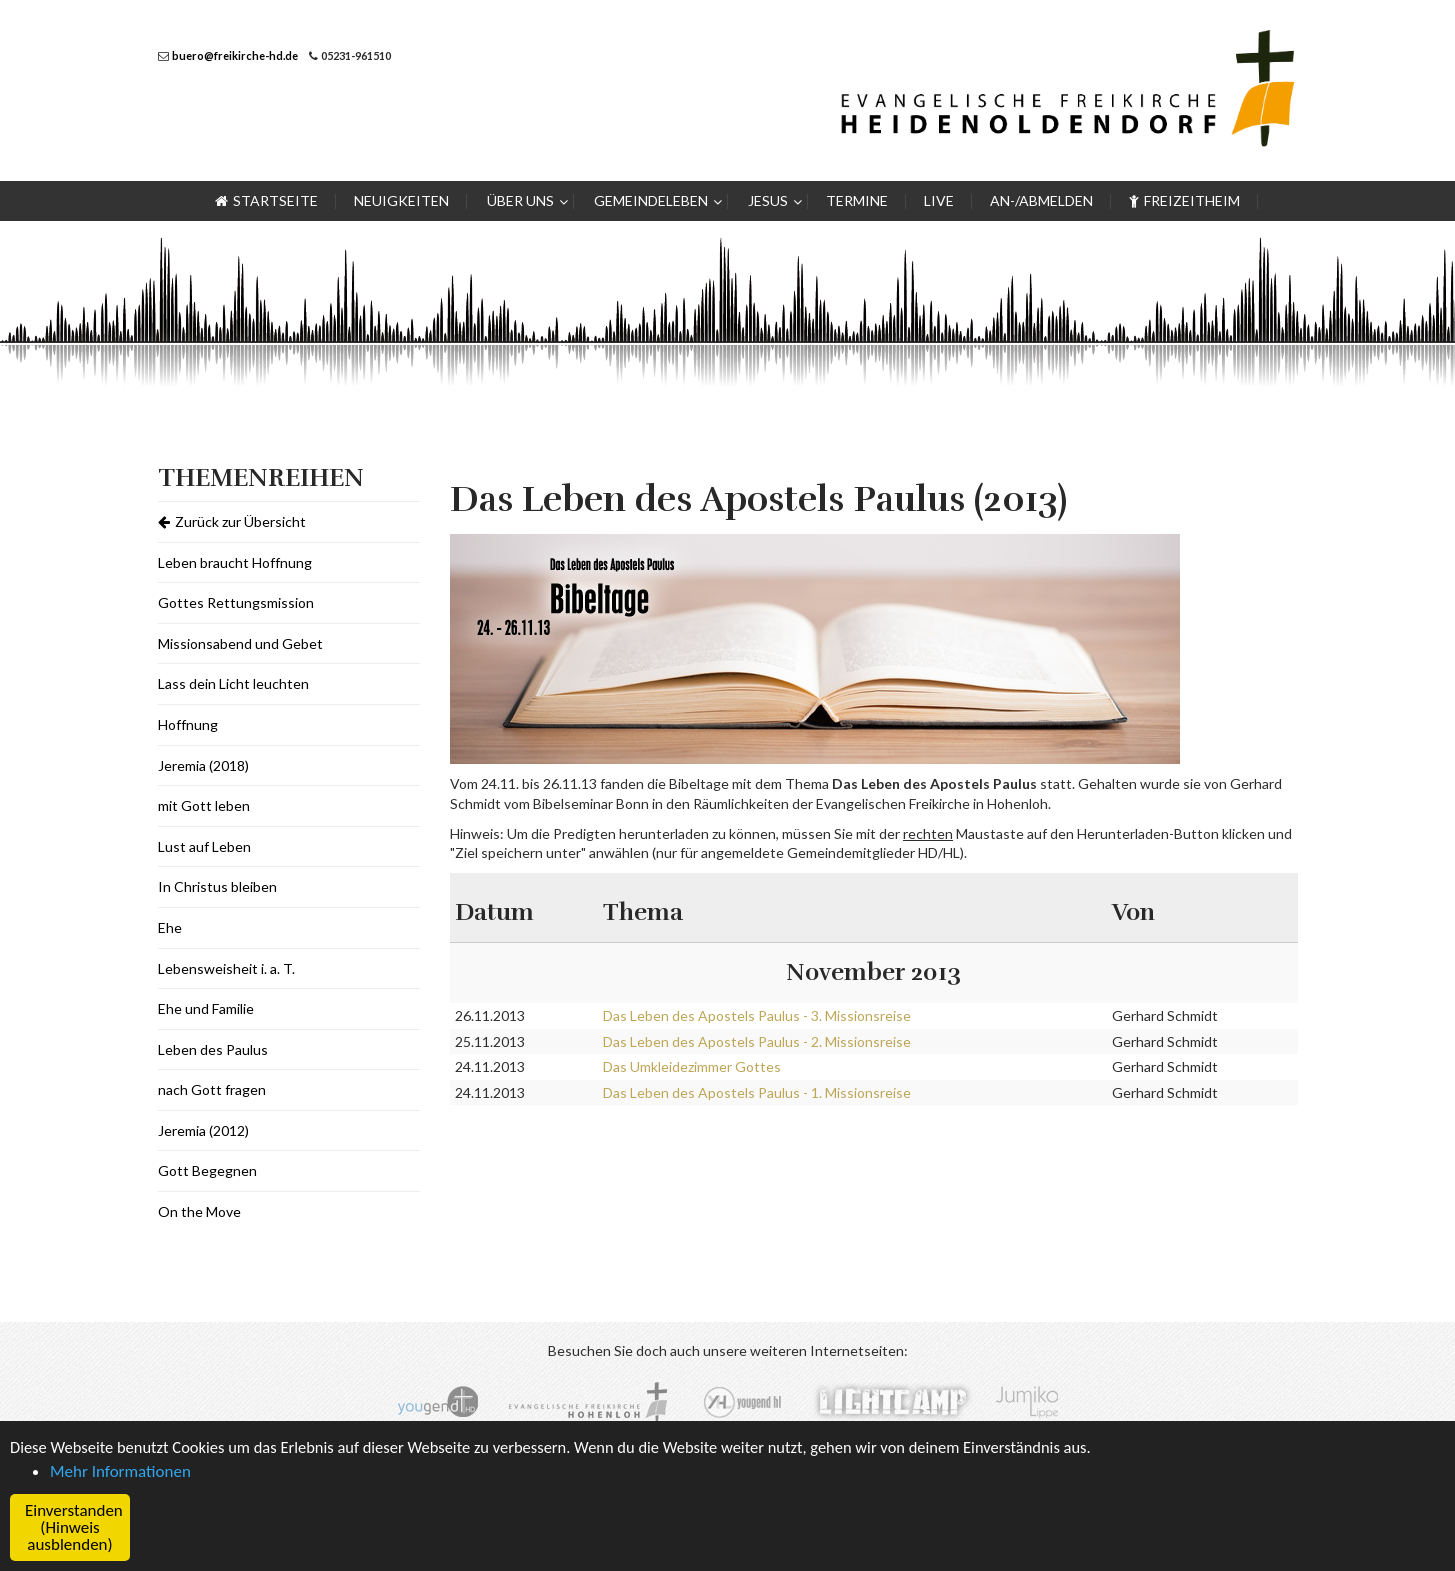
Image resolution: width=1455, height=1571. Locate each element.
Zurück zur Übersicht (232, 521)
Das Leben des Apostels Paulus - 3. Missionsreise (757, 1015)
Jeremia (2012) (203, 1130)
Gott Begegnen (207, 1170)
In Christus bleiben (217, 886)
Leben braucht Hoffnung (235, 562)
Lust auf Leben (204, 846)
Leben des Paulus (213, 1049)
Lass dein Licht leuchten (233, 683)
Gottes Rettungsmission (236, 602)
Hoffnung (188, 724)
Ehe (170, 927)
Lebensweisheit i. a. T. (226, 968)
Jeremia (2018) (203, 765)
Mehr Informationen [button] (120, 1471)
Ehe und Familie (206, 1008)
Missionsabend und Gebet (240, 643)
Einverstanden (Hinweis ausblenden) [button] (74, 1527)
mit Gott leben (204, 805)
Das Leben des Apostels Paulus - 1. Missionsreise (757, 1092)
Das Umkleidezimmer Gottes (692, 1066)
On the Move (199, 1211)
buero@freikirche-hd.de (235, 55)
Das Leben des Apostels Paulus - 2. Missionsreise (757, 1041)
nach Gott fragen (212, 1089)
